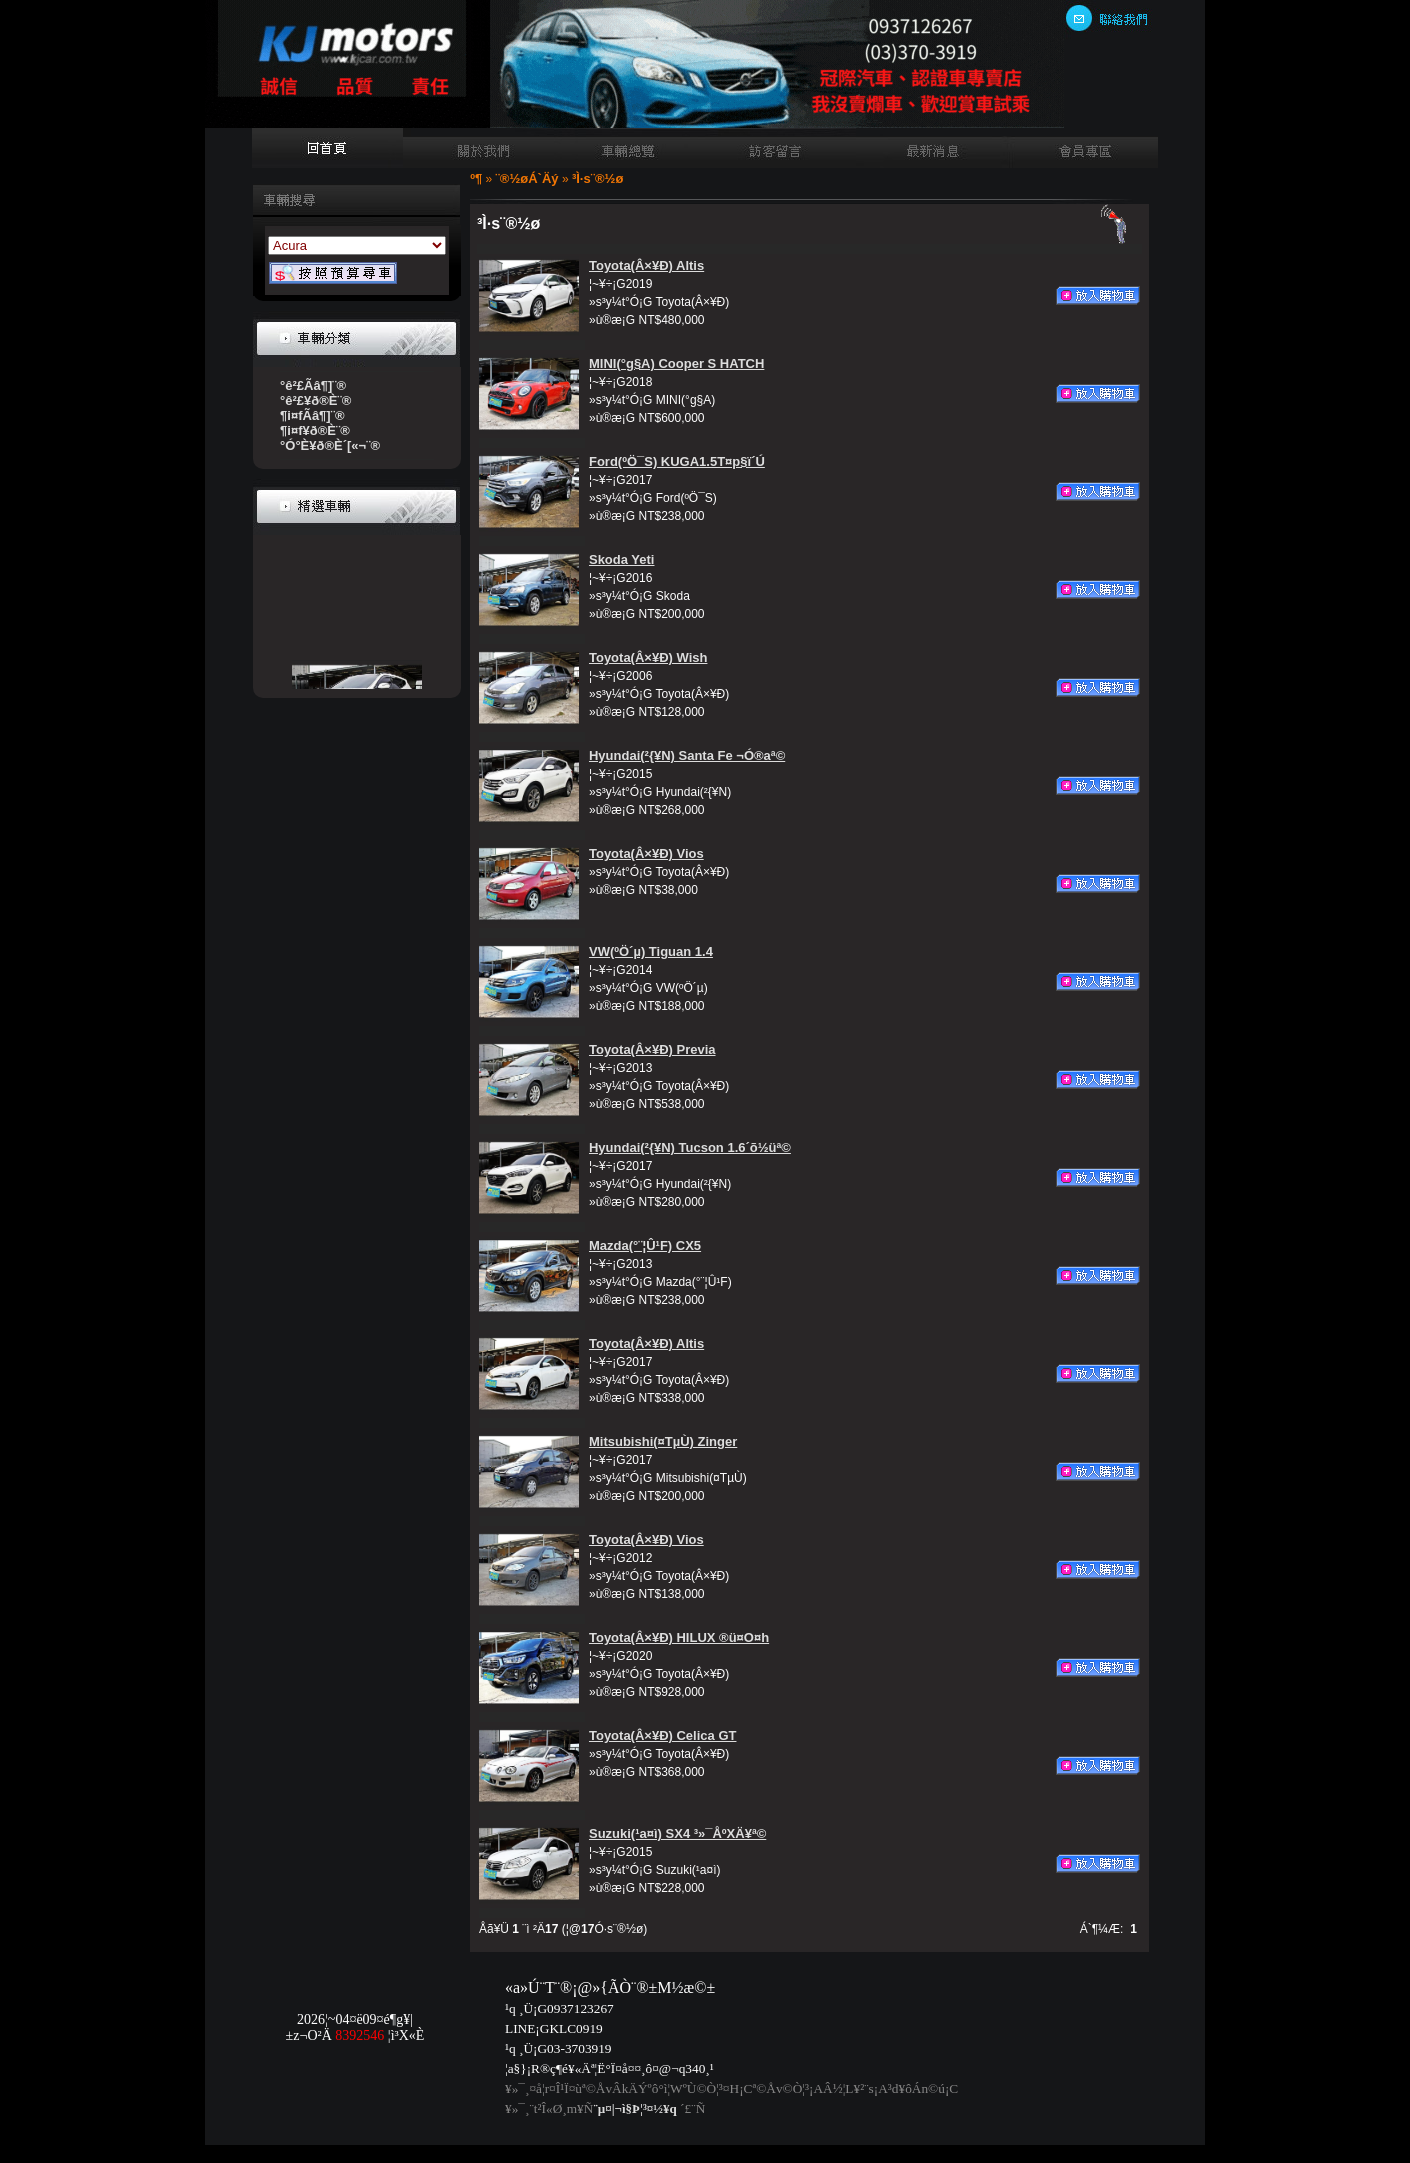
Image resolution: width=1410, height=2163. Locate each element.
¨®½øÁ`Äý (527, 178)
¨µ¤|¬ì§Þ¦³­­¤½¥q (634, 2108)
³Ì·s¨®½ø (597, 178)
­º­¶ (476, 178)
